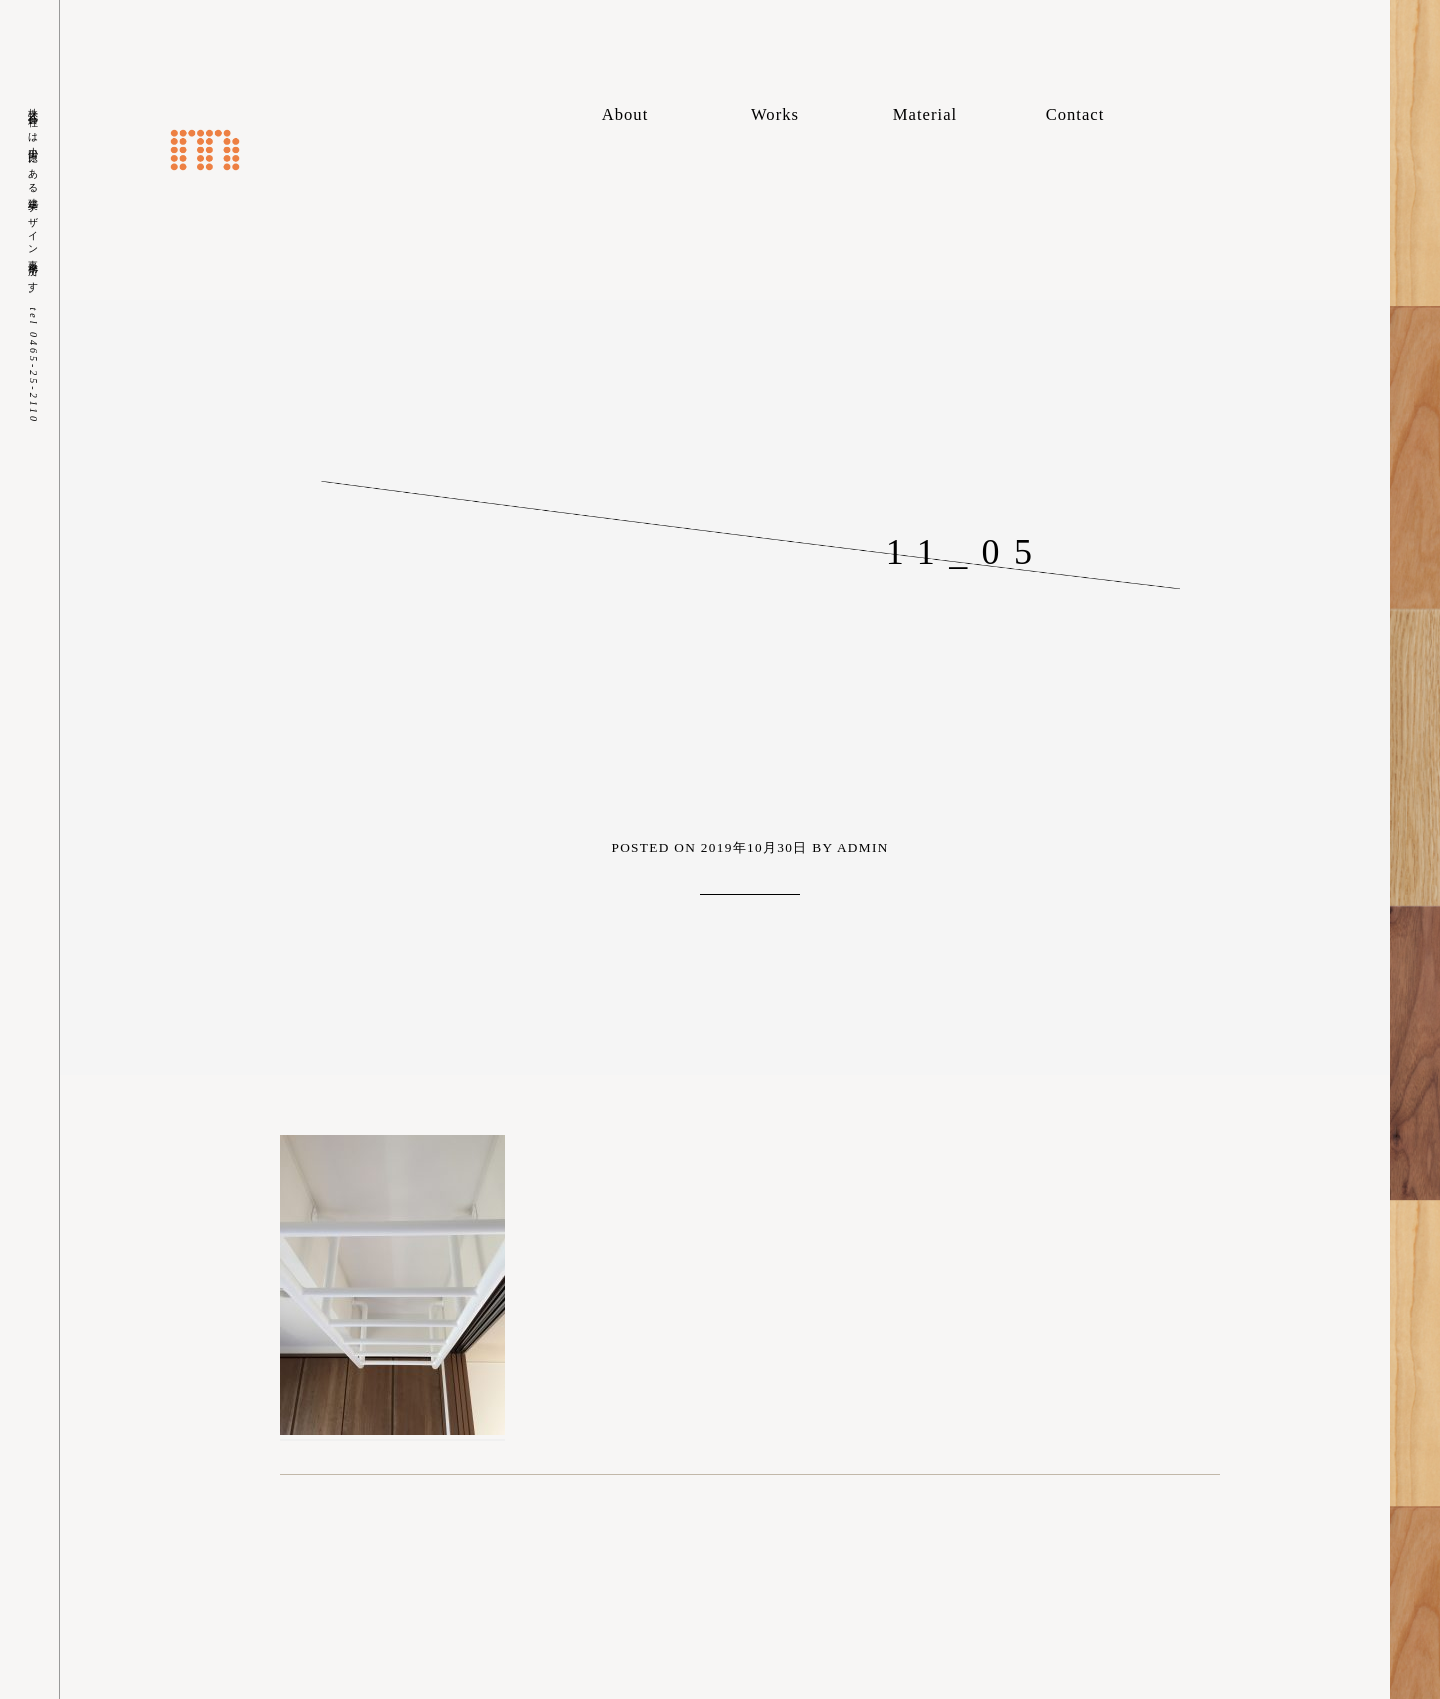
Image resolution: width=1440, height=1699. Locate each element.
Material (925, 114)
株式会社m (205, 150)
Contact (1075, 114)
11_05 (966, 552)
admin (863, 847)
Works (775, 114)
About (625, 114)
